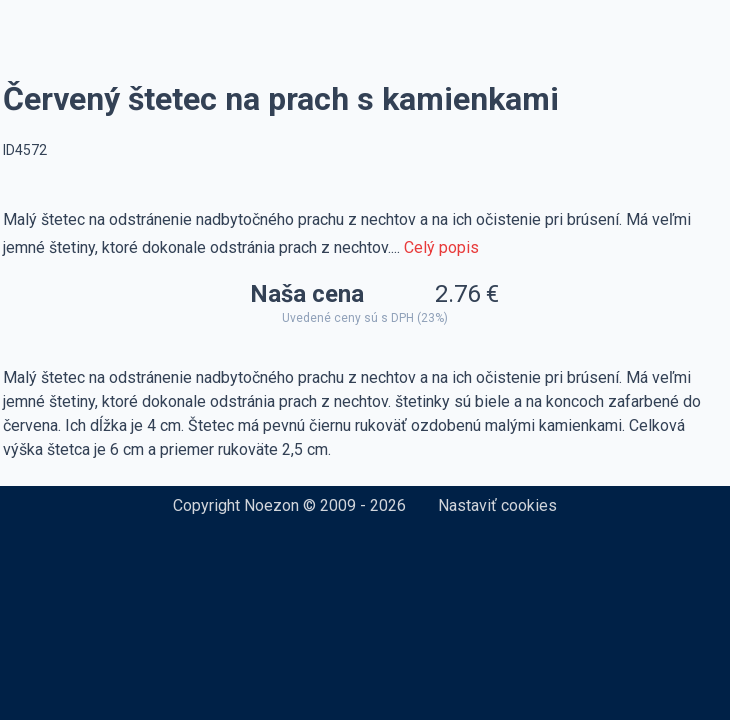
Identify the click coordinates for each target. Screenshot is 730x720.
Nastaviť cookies (497, 505)
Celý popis (441, 247)
